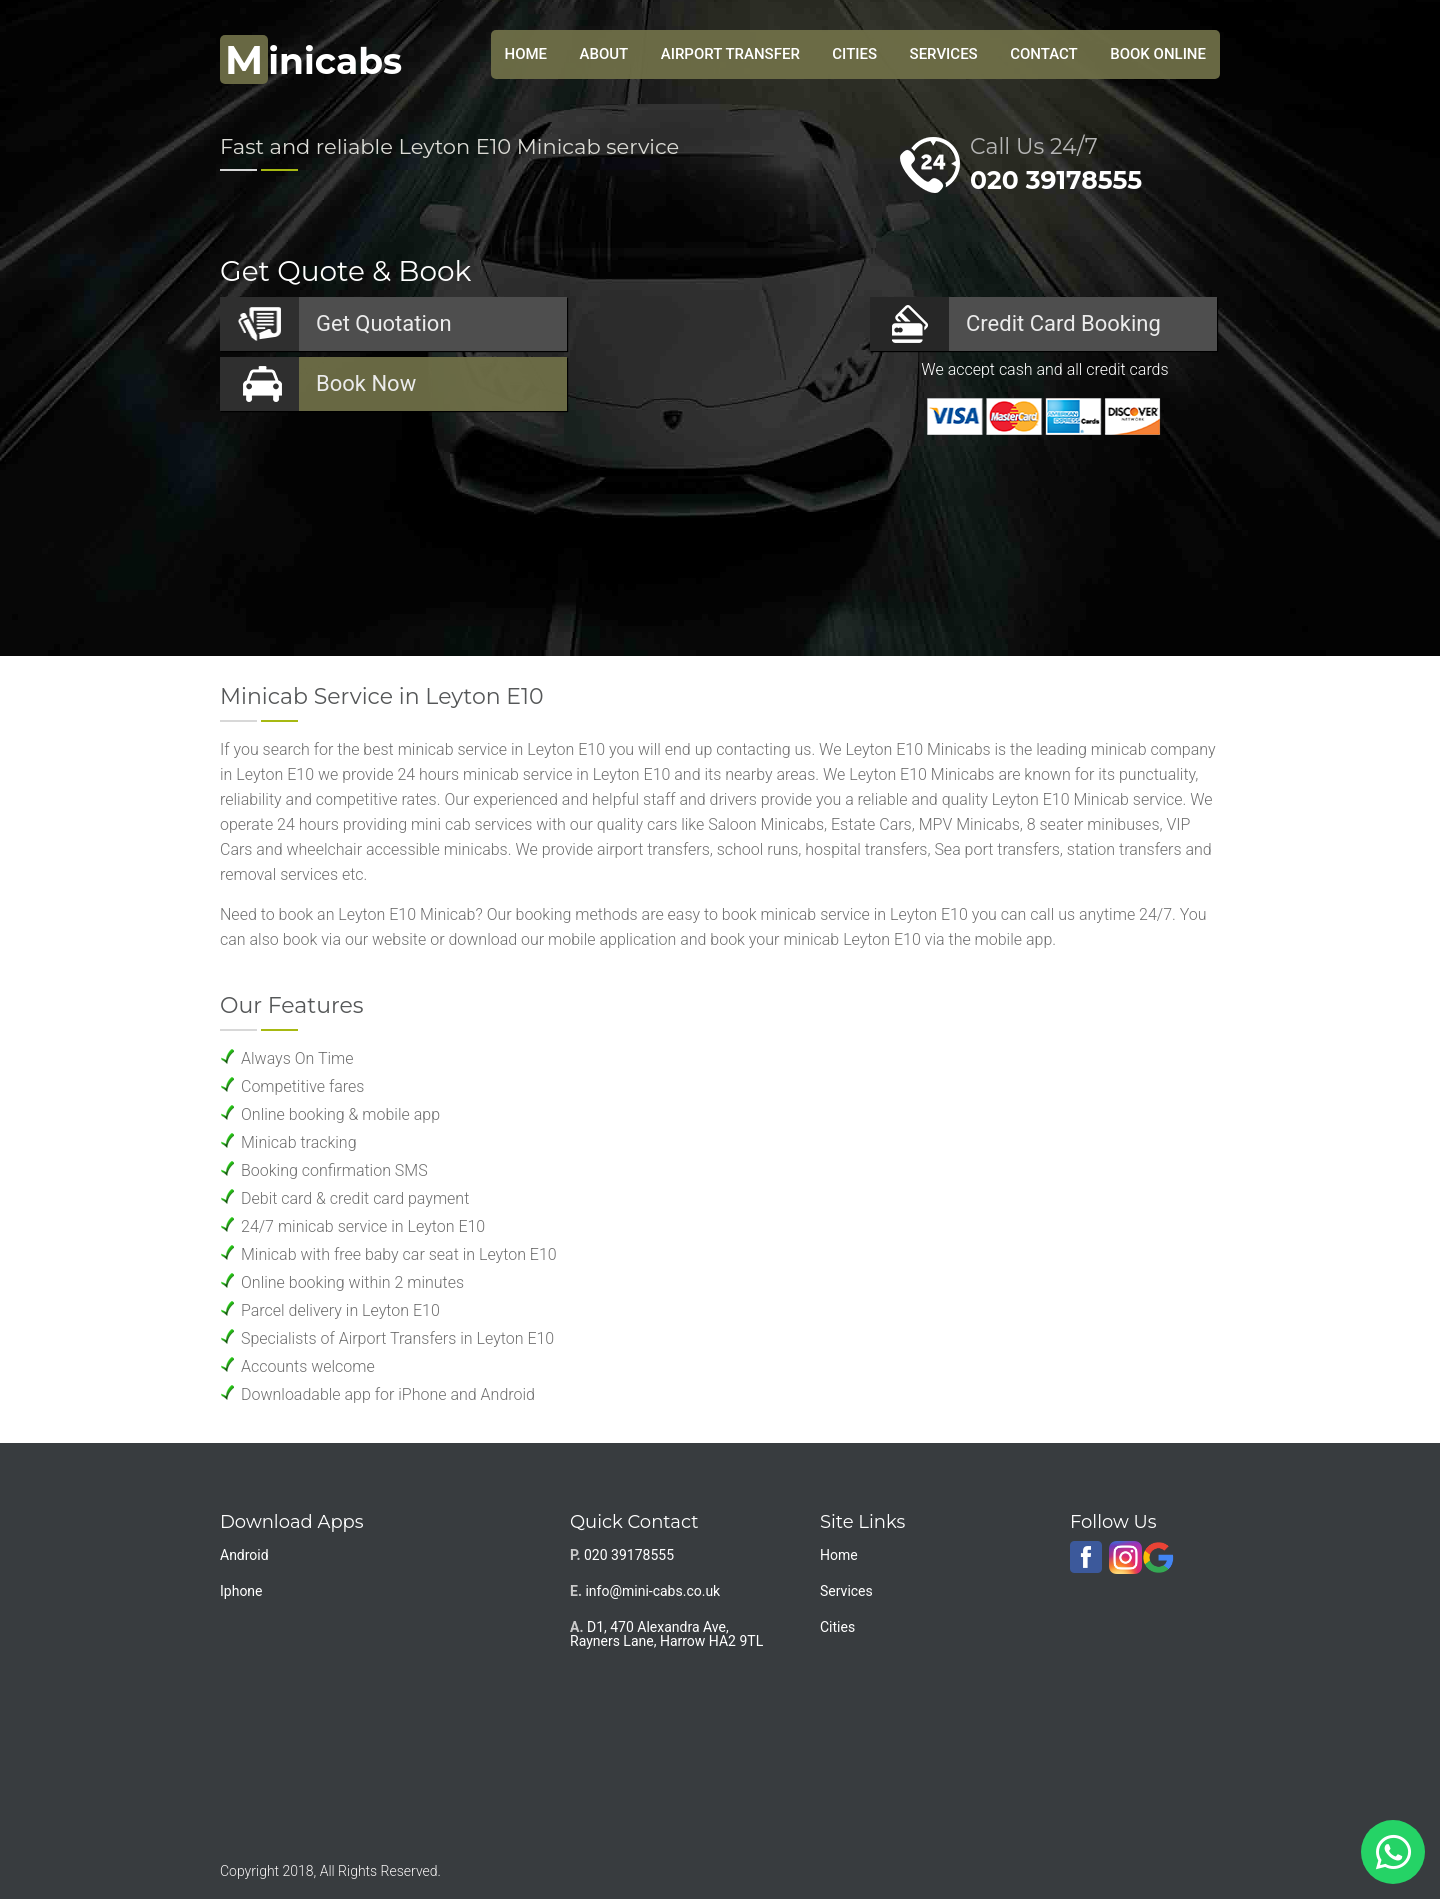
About (604, 54)
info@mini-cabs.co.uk (652, 1591)
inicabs (311, 61)
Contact (1044, 54)
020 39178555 (1056, 180)
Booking (1063, 323)
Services (944, 54)
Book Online (1158, 54)
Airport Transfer (730, 54)
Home (839, 1555)
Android (244, 1555)
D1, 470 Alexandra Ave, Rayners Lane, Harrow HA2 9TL (666, 1634)
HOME (526, 54)
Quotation (384, 323)
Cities (854, 54)
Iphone (241, 1591)
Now (366, 383)
